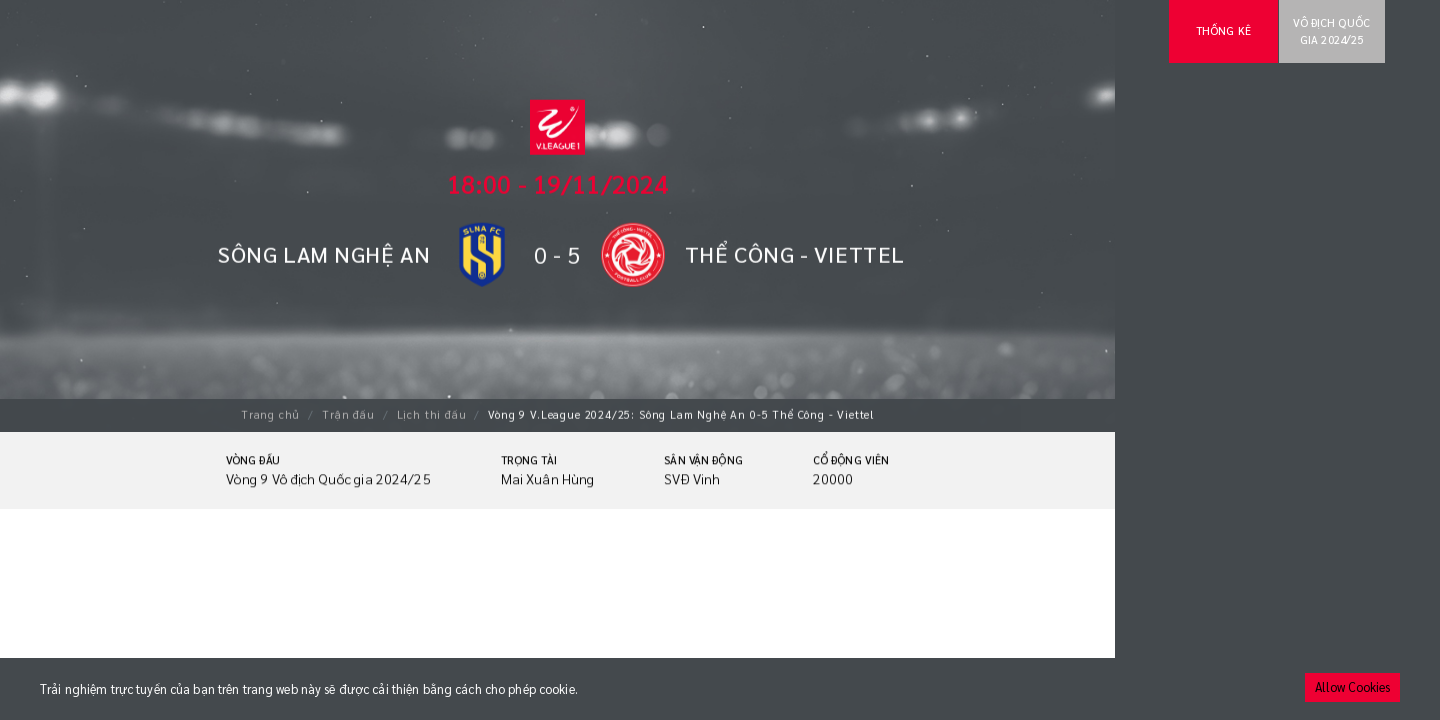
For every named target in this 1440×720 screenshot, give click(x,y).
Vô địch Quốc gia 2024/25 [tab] (1331, 31)
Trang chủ (270, 413)
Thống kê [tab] (1223, 30)
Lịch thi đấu (432, 413)
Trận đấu (348, 413)
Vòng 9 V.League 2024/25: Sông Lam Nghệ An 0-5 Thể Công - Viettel (681, 413)
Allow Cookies (1352, 687)
